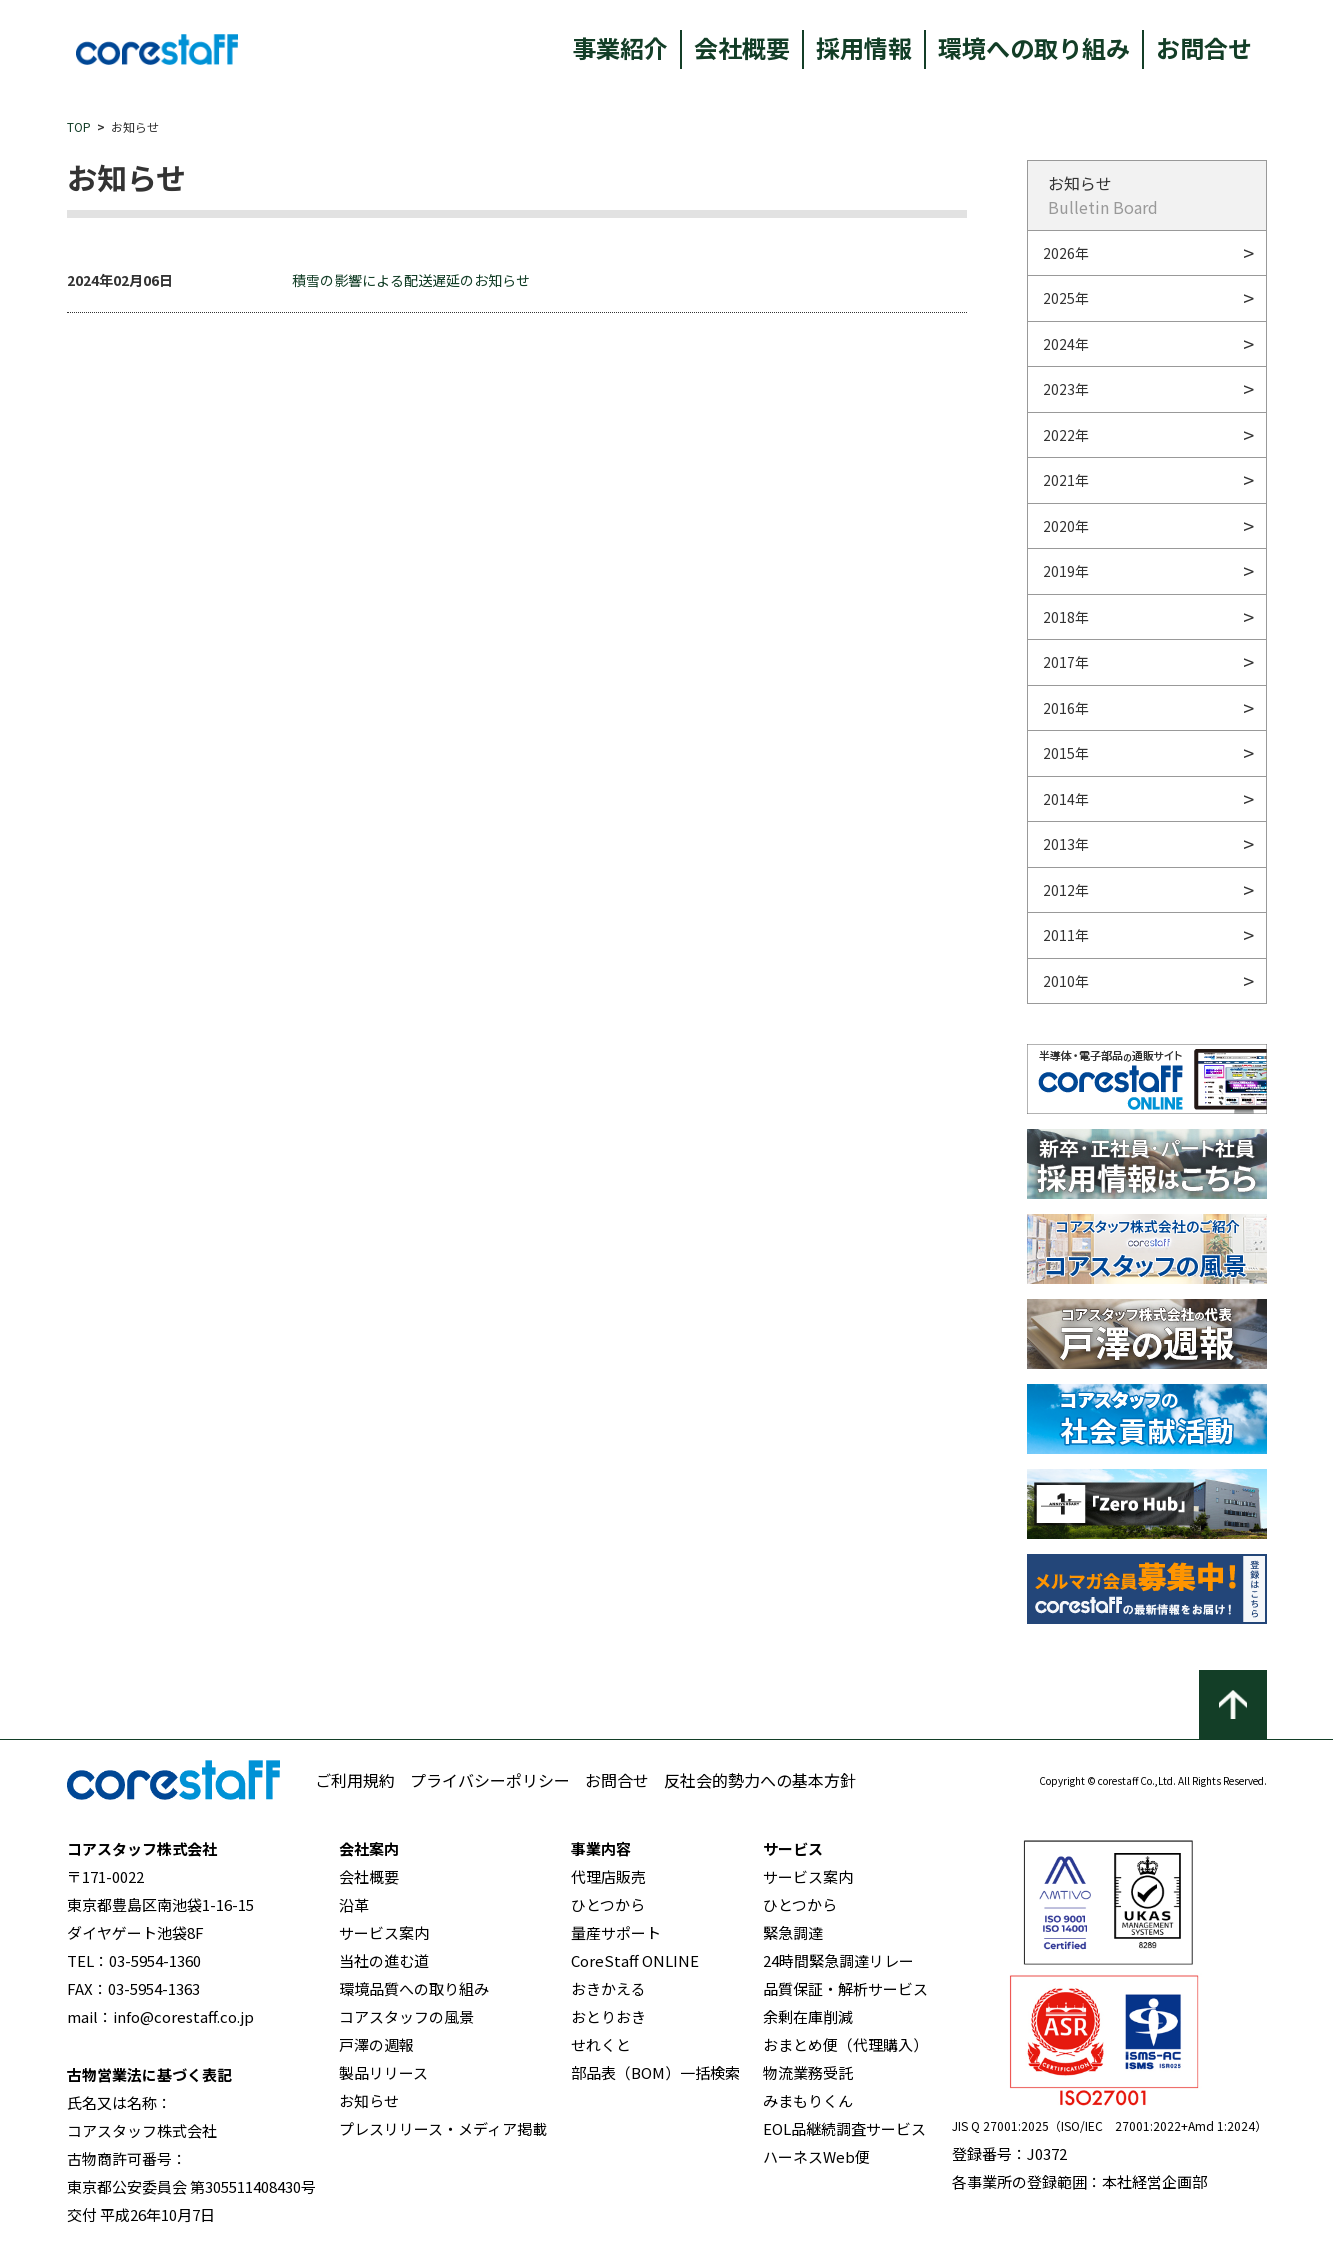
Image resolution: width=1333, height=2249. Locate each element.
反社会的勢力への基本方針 (760, 1780)
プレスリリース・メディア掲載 (443, 2128)
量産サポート (616, 1932)
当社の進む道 (384, 1960)
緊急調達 (793, 1932)
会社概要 (742, 47)
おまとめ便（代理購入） (845, 2044)
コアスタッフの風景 (406, 2016)
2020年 (1066, 526)
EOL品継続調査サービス (844, 2128)
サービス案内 (384, 1932)
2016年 (1066, 708)
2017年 (1066, 662)
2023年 (1066, 389)
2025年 (1066, 298)
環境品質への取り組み (414, 1988)
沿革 (354, 1904)
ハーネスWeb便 (816, 2156)
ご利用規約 (355, 1780)
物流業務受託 (808, 2072)
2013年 (1066, 844)
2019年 (1066, 571)
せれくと (601, 2044)
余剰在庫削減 (808, 2016)
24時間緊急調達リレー (838, 1960)
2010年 (1066, 981)
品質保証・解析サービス (845, 1988)
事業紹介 (620, 47)
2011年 (1066, 935)
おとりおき (608, 2016)
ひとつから (608, 1904)
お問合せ (1204, 47)
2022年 (1066, 435)
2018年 (1066, 617)
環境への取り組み (1034, 47)
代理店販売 (608, 1876)
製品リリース (383, 2072)
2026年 (1066, 253)
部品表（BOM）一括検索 (655, 2072)
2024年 (1066, 344)
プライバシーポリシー (490, 1780)
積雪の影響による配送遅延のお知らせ (411, 280)
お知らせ (369, 2100)
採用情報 (864, 47)
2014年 (1066, 799)
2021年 (1066, 480)
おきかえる (608, 1988)
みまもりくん (808, 2100)
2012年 (1066, 890)
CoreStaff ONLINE (635, 1960)
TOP (79, 126)
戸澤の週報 (376, 2044)
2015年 (1066, 753)
